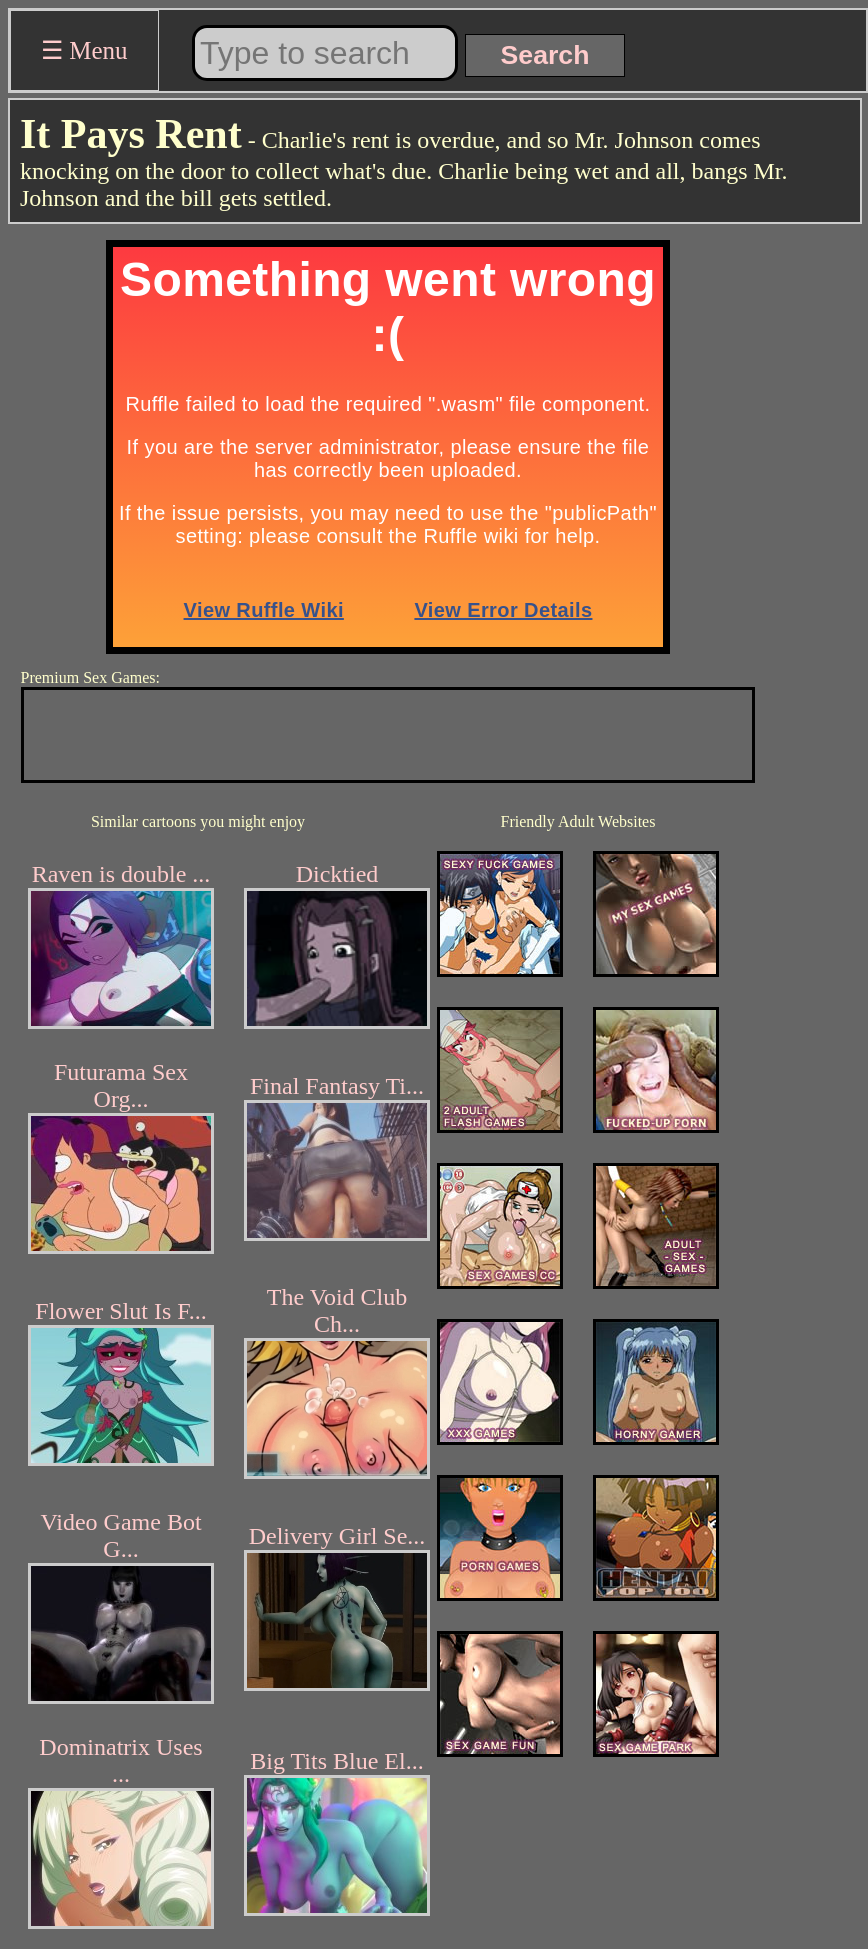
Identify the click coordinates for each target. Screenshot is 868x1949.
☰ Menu (84, 50)
